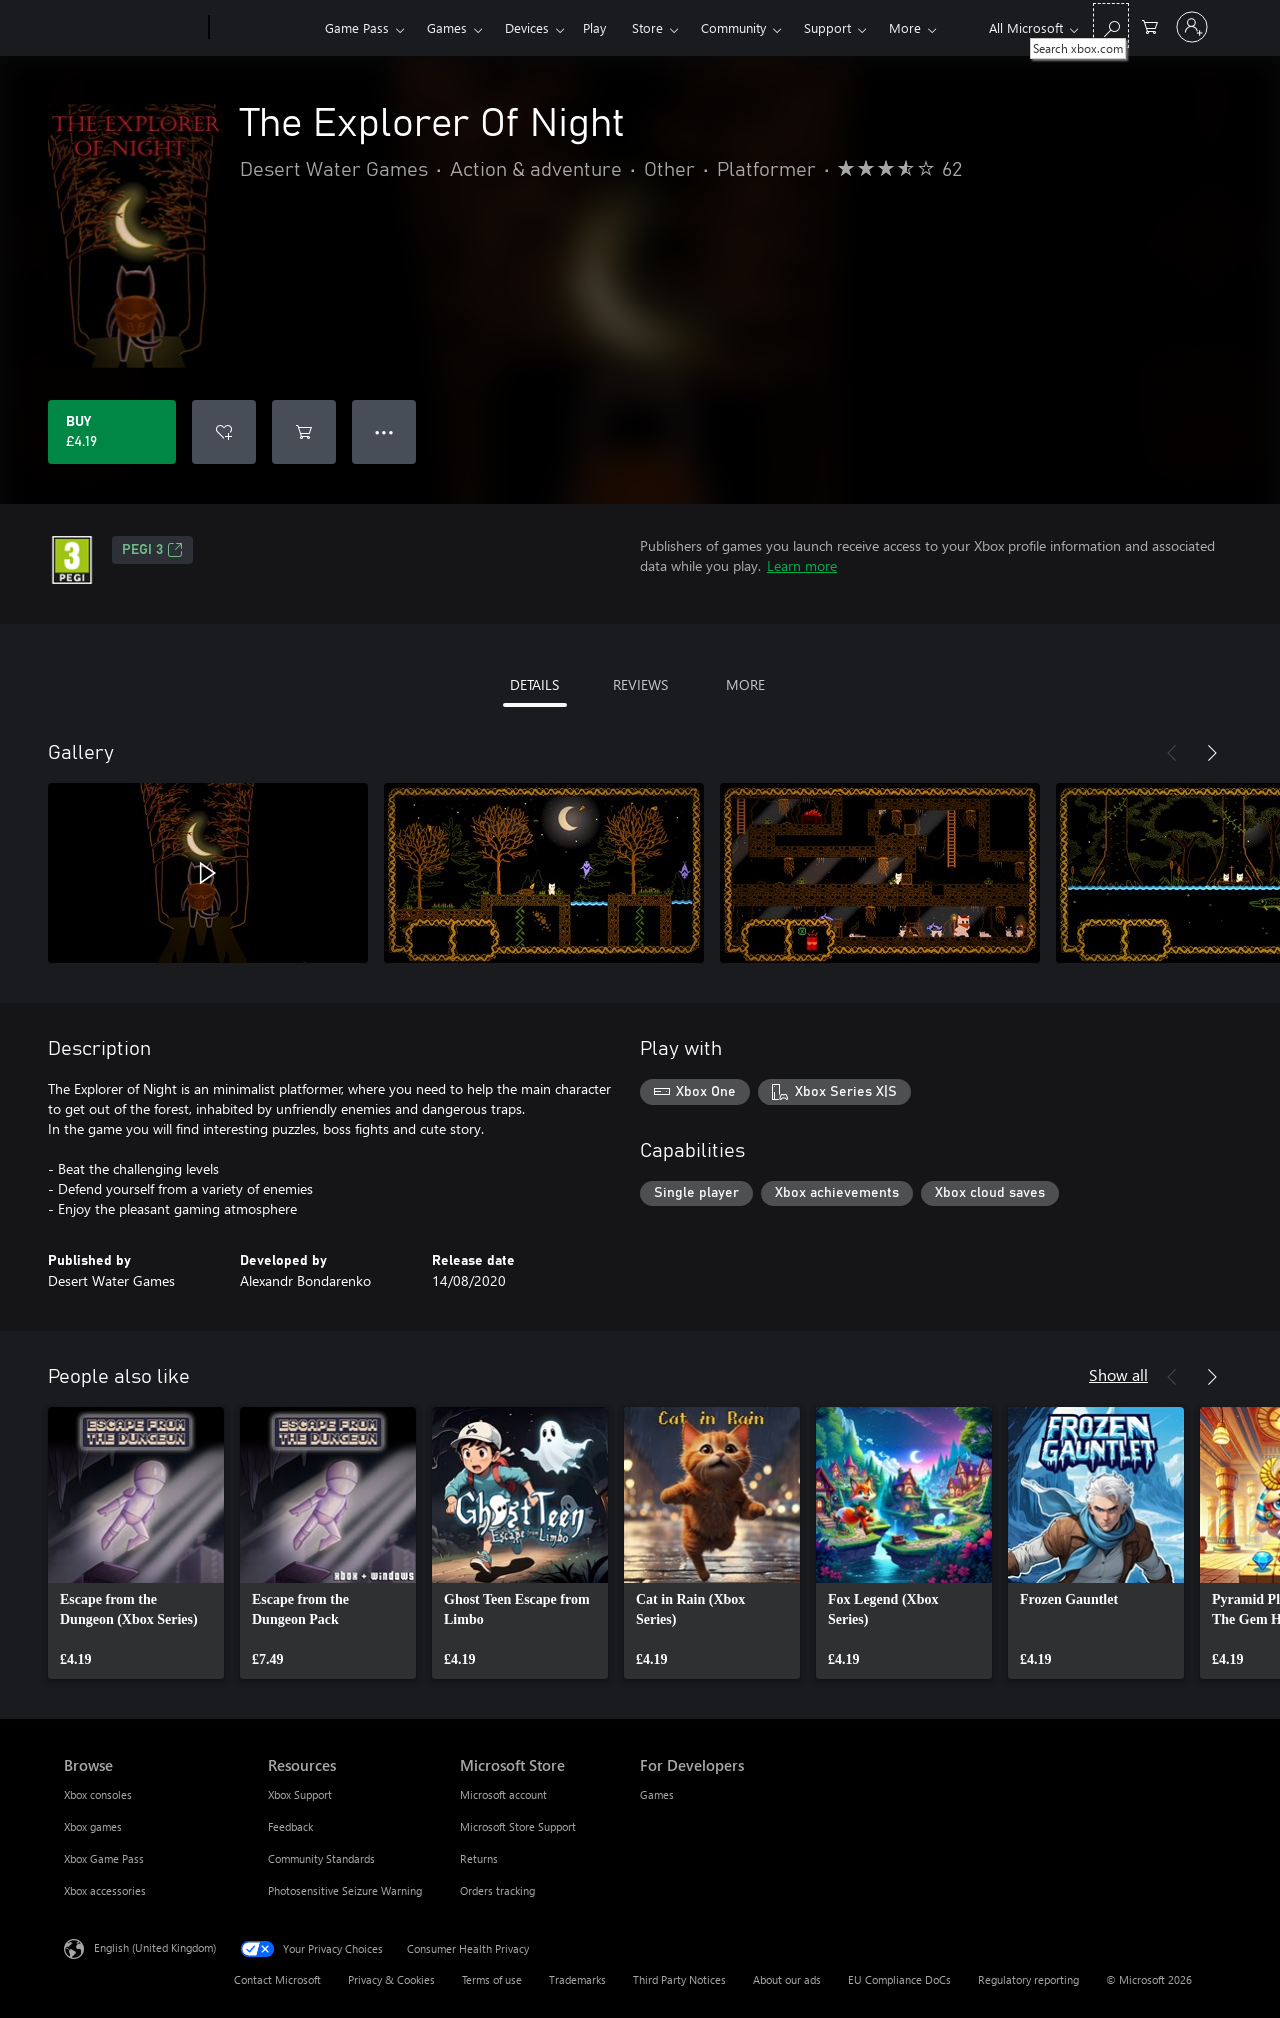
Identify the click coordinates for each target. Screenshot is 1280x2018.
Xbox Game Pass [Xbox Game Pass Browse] (104, 1858)
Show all (1118, 1374)
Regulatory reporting (1028, 1979)
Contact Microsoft (277, 1979)
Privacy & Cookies (391, 1979)
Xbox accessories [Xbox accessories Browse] (105, 1890)
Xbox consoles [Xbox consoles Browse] (98, 1794)
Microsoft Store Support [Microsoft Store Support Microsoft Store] (518, 1826)
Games (447, 27)
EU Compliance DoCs (899, 1979)
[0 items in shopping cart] (1150, 25)
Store (647, 27)
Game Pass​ (357, 27)
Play (594, 27)
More (905, 27)
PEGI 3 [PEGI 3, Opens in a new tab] (152, 550)
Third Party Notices (679, 1979)
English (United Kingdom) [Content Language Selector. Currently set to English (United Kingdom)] (155, 1947)
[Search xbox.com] (1111, 25)
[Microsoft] (132, 28)
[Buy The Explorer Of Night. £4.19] (112, 432)
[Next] (1212, 753)
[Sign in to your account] (1192, 27)
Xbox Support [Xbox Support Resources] (300, 1794)
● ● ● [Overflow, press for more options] (384, 431)
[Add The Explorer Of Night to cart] (304, 432)
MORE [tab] (745, 684)
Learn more (802, 565)
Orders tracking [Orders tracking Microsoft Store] (497, 1890)
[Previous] (1172, 753)
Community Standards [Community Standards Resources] (321, 1858)
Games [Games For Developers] (657, 1794)
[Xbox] (264, 28)
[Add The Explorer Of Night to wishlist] (224, 432)
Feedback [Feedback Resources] (290, 1826)
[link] (136, 1543)
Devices (527, 27)
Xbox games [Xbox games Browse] (93, 1826)
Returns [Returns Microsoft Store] (479, 1858)
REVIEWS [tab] (640, 684)
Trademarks (577, 1979)
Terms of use (492, 1979)
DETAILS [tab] (534, 684)
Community (733, 27)
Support (827, 27)
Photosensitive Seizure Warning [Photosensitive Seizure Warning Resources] (345, 1890)
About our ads (787, 1979)
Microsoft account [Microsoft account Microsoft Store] (503, 1794)
